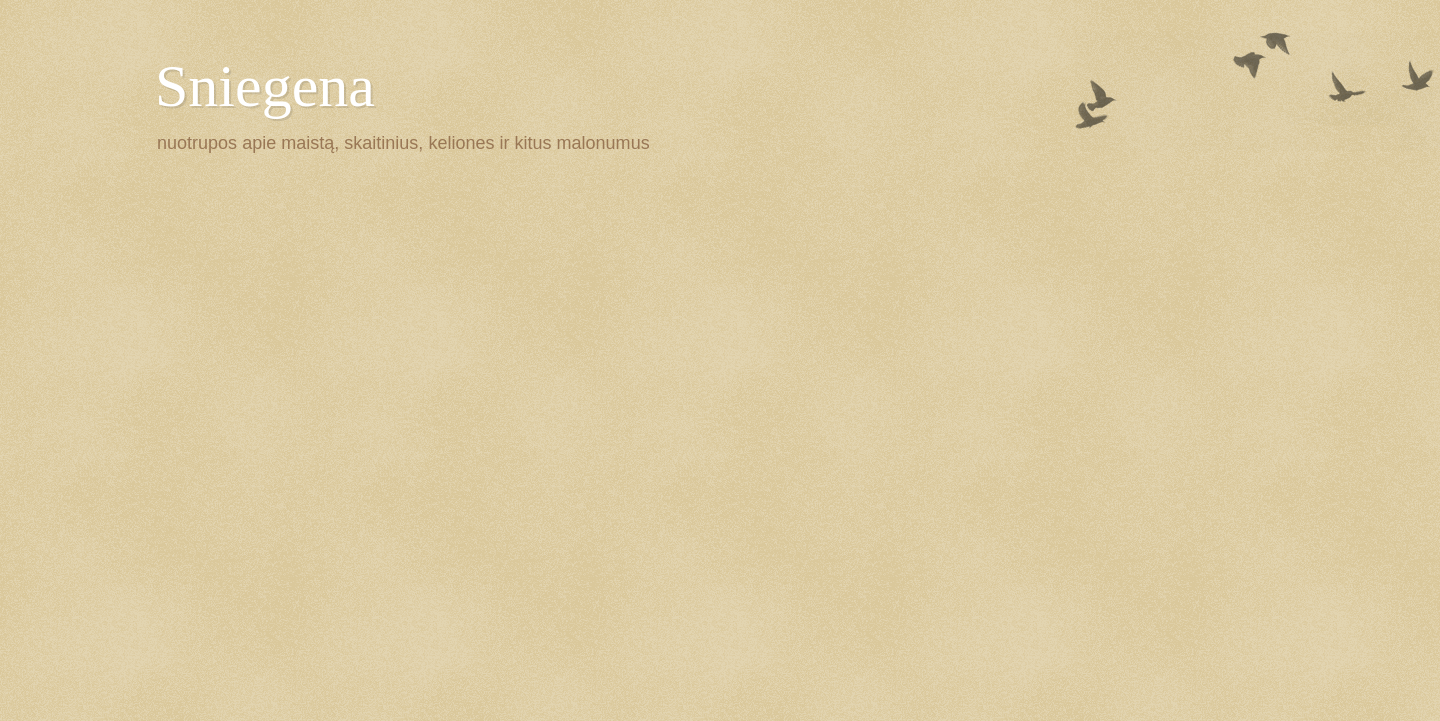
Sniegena (265, 86)
